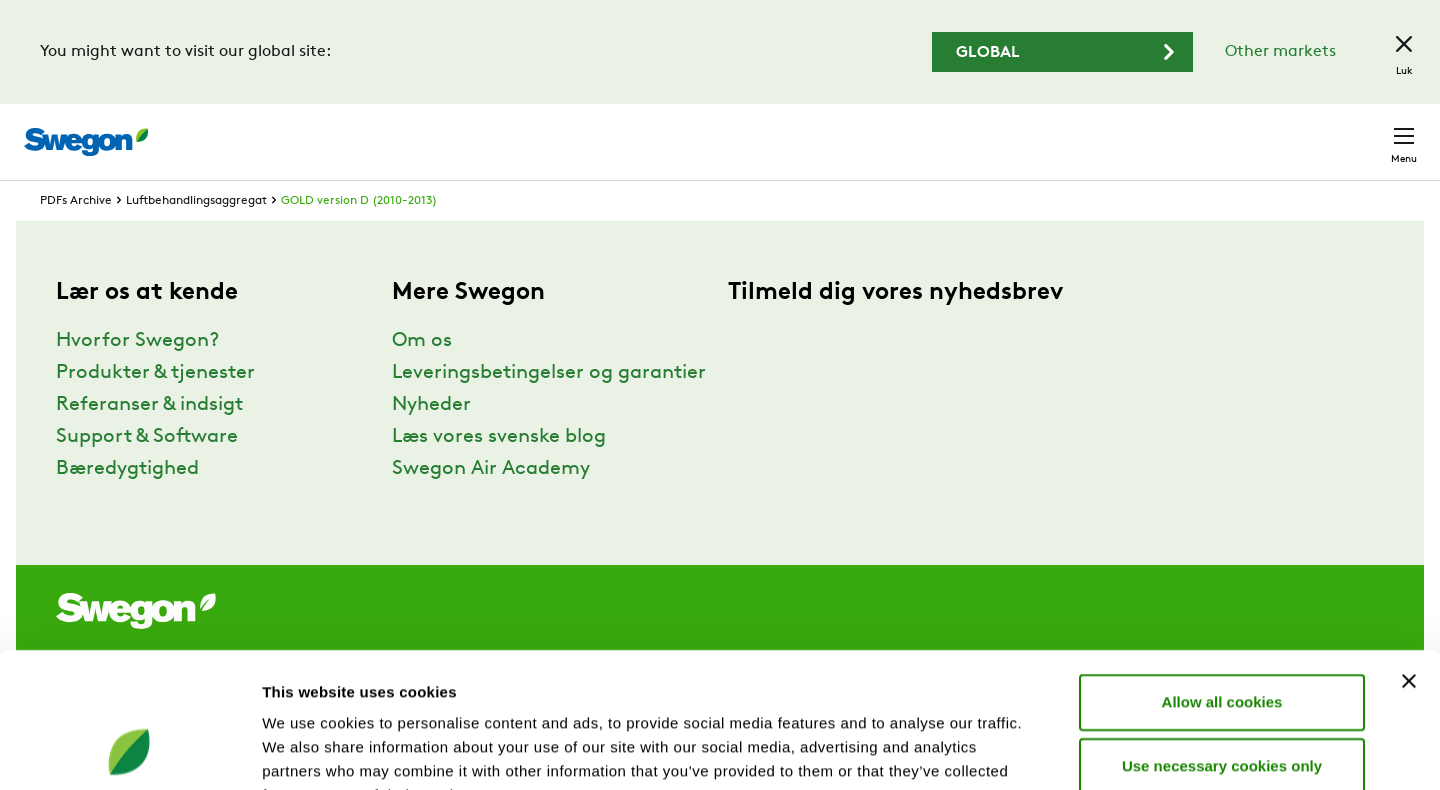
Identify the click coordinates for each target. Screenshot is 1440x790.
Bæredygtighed (127, 506)
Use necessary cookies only (1222, 640)
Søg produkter (890, 131)
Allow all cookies (1222, 576)
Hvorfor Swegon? (137, 378)
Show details (1049, 750)
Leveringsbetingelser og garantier (549, 410)
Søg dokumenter (1046, 132)
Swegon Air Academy (491, 506)
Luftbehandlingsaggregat (196, 238)
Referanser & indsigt (149, 442)
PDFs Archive (76, 238)
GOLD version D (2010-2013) (359, 238)
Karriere (1167, 131)
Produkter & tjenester (155, 410)
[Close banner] (1409, 556)
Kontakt (1368, 132)
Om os (422, 378)
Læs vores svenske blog (499, 474)
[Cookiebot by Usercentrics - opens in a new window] (129, 751)
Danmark (1264, 131)
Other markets (1280, 52)
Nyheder (431, 442)
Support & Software (147, 474)
